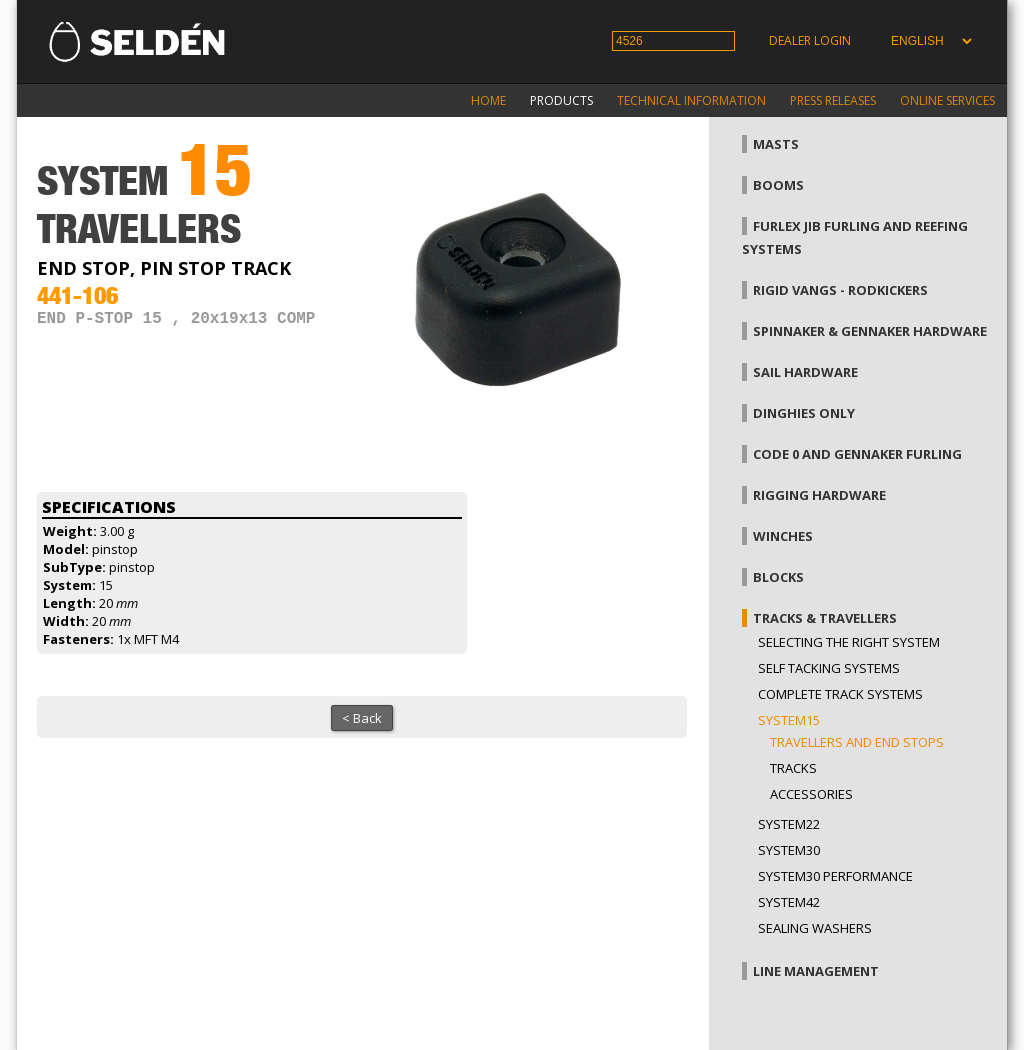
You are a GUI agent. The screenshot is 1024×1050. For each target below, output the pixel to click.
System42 (789, 902)
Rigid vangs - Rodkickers (840, 290)
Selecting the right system (849, 642)
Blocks (778, 577)
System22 (789, 824)
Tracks (793, 768)
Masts (776, 144)
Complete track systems (840, 694)
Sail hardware (805, 372)
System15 (789, 720)
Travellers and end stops (857, 742)
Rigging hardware (819, 495)
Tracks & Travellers (825, 618)
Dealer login (810, 40)
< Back (362, 718)
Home (488, 100)
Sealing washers (815, 928)
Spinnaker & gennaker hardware (870, 331)
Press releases (833, 100)
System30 (789, 850)
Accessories (811, 794)
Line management (816, 971)
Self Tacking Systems (829, 668)
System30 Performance (835, 876)
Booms (778, 185)
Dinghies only (804, 413)
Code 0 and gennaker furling (857, 454)
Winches (783, 536)
